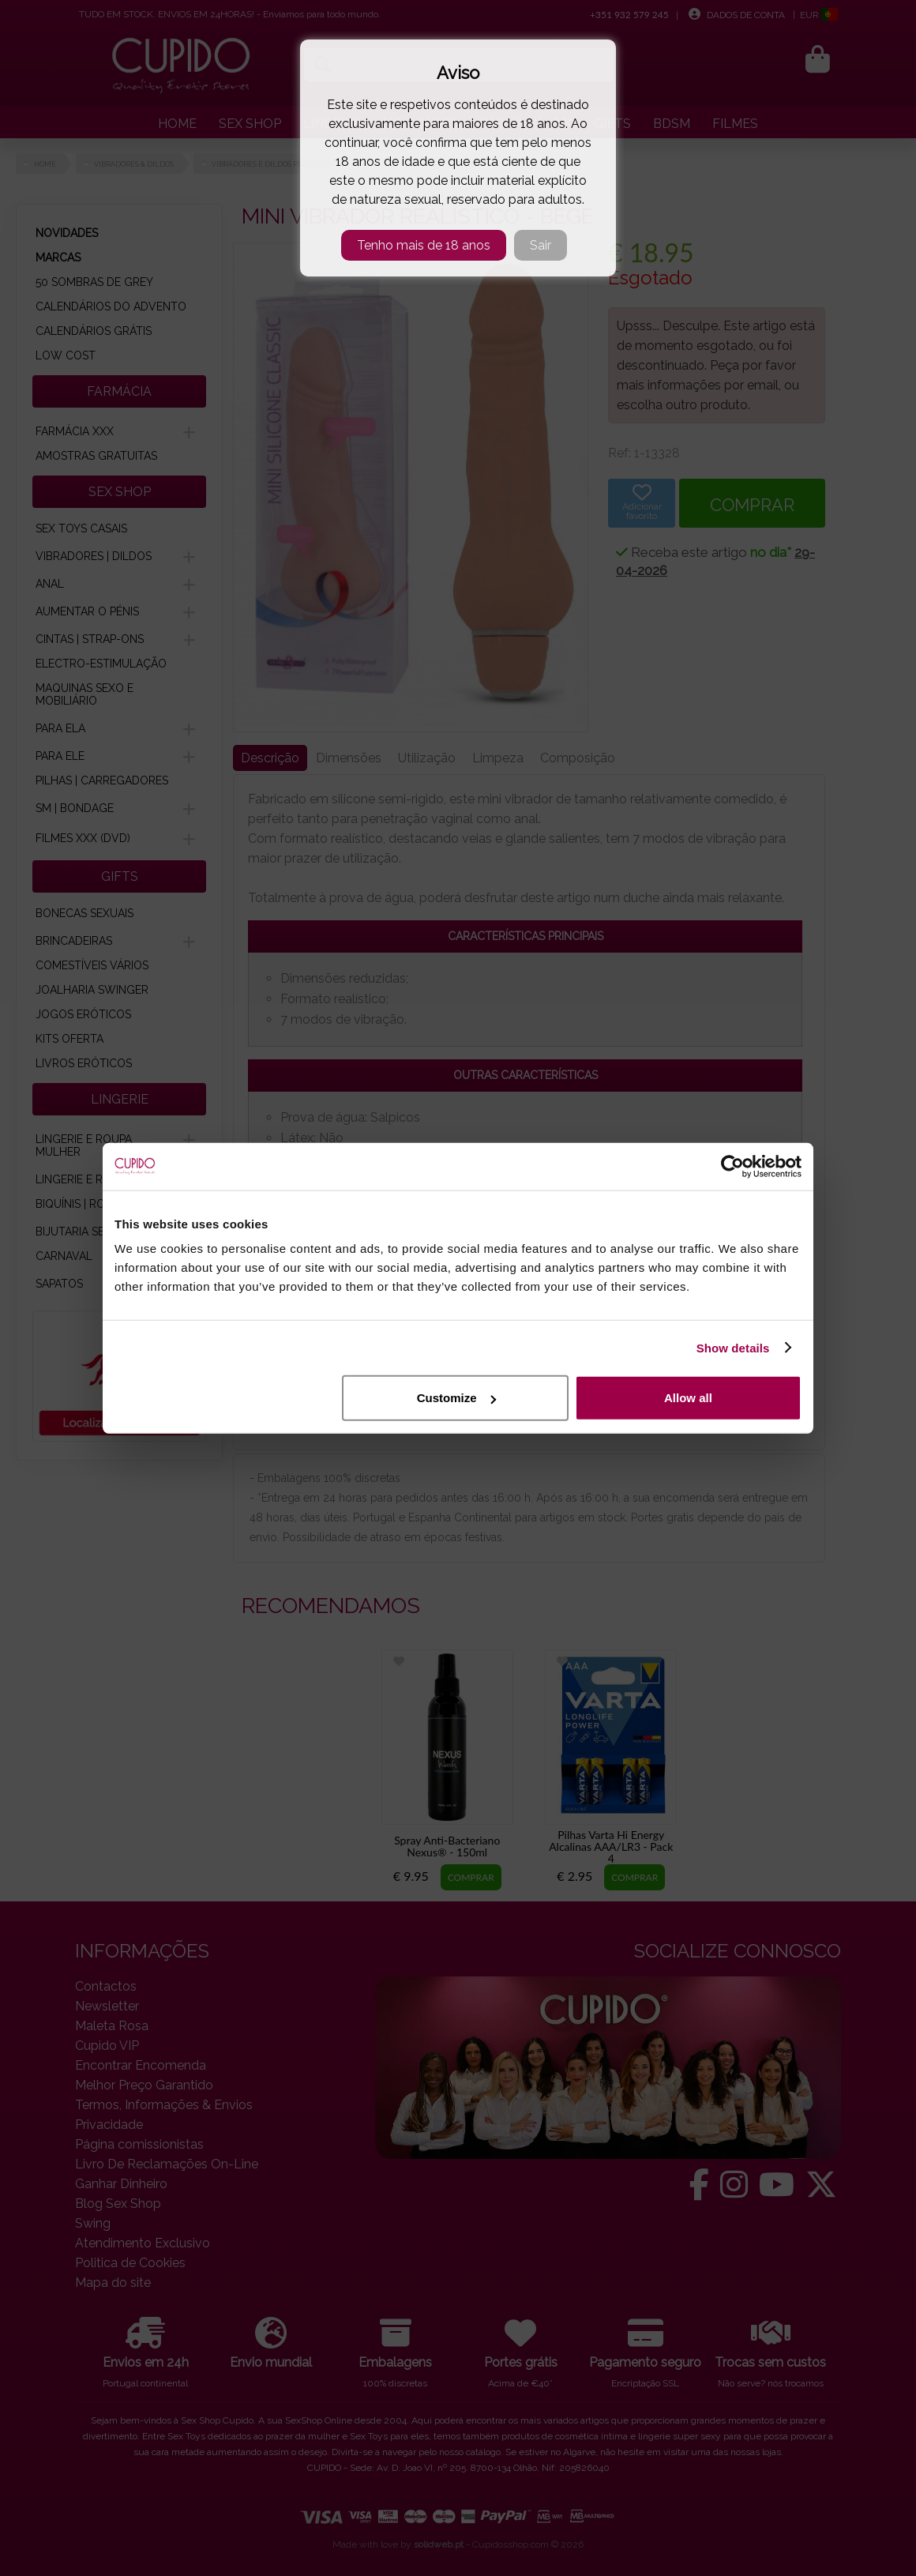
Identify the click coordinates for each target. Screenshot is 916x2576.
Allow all (688, 1398)
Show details (733, 1347)
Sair (540, 245)
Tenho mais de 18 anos (423, 245)
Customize (456, 1398)
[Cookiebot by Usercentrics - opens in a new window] (732, 1166)
